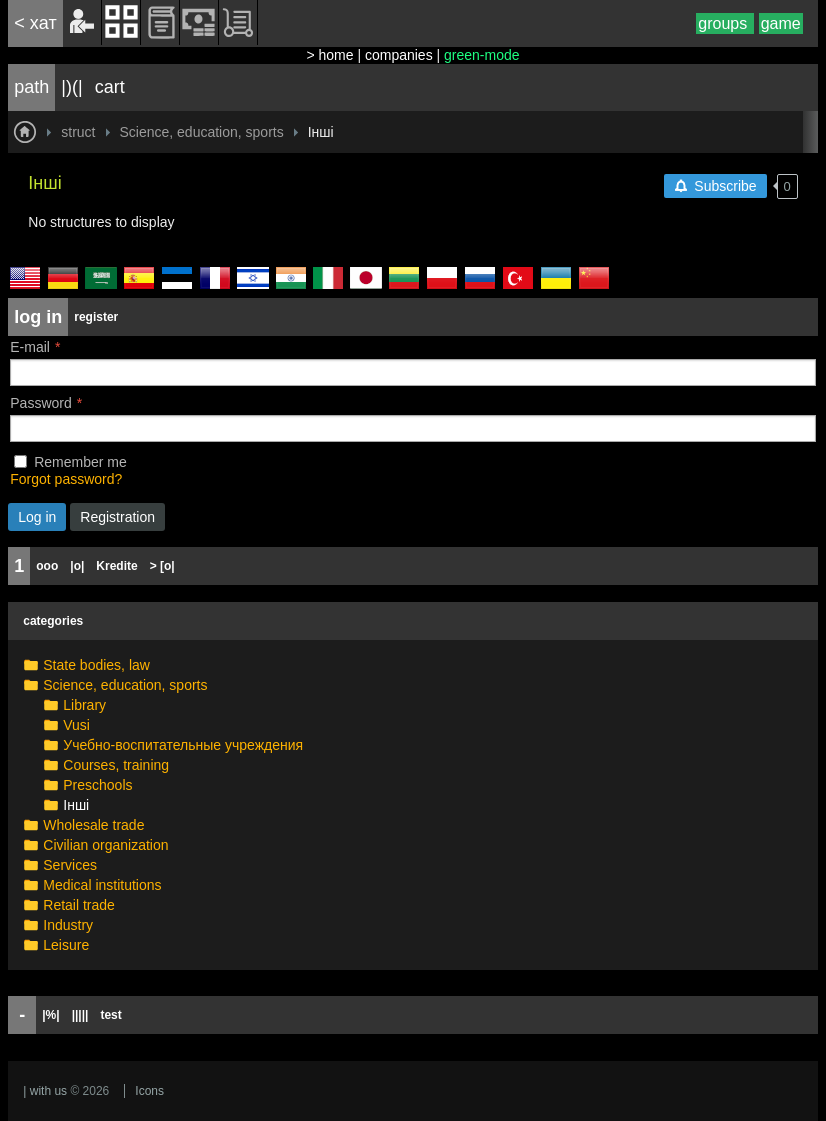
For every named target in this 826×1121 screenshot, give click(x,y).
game (781, 23)
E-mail (30, 347)
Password (40, 403)
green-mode (482, 55)
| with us (45, 1091)
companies (399, 55)
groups (724, 23)
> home (329, 55)
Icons (149, 1091)
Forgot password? (66, 479)
